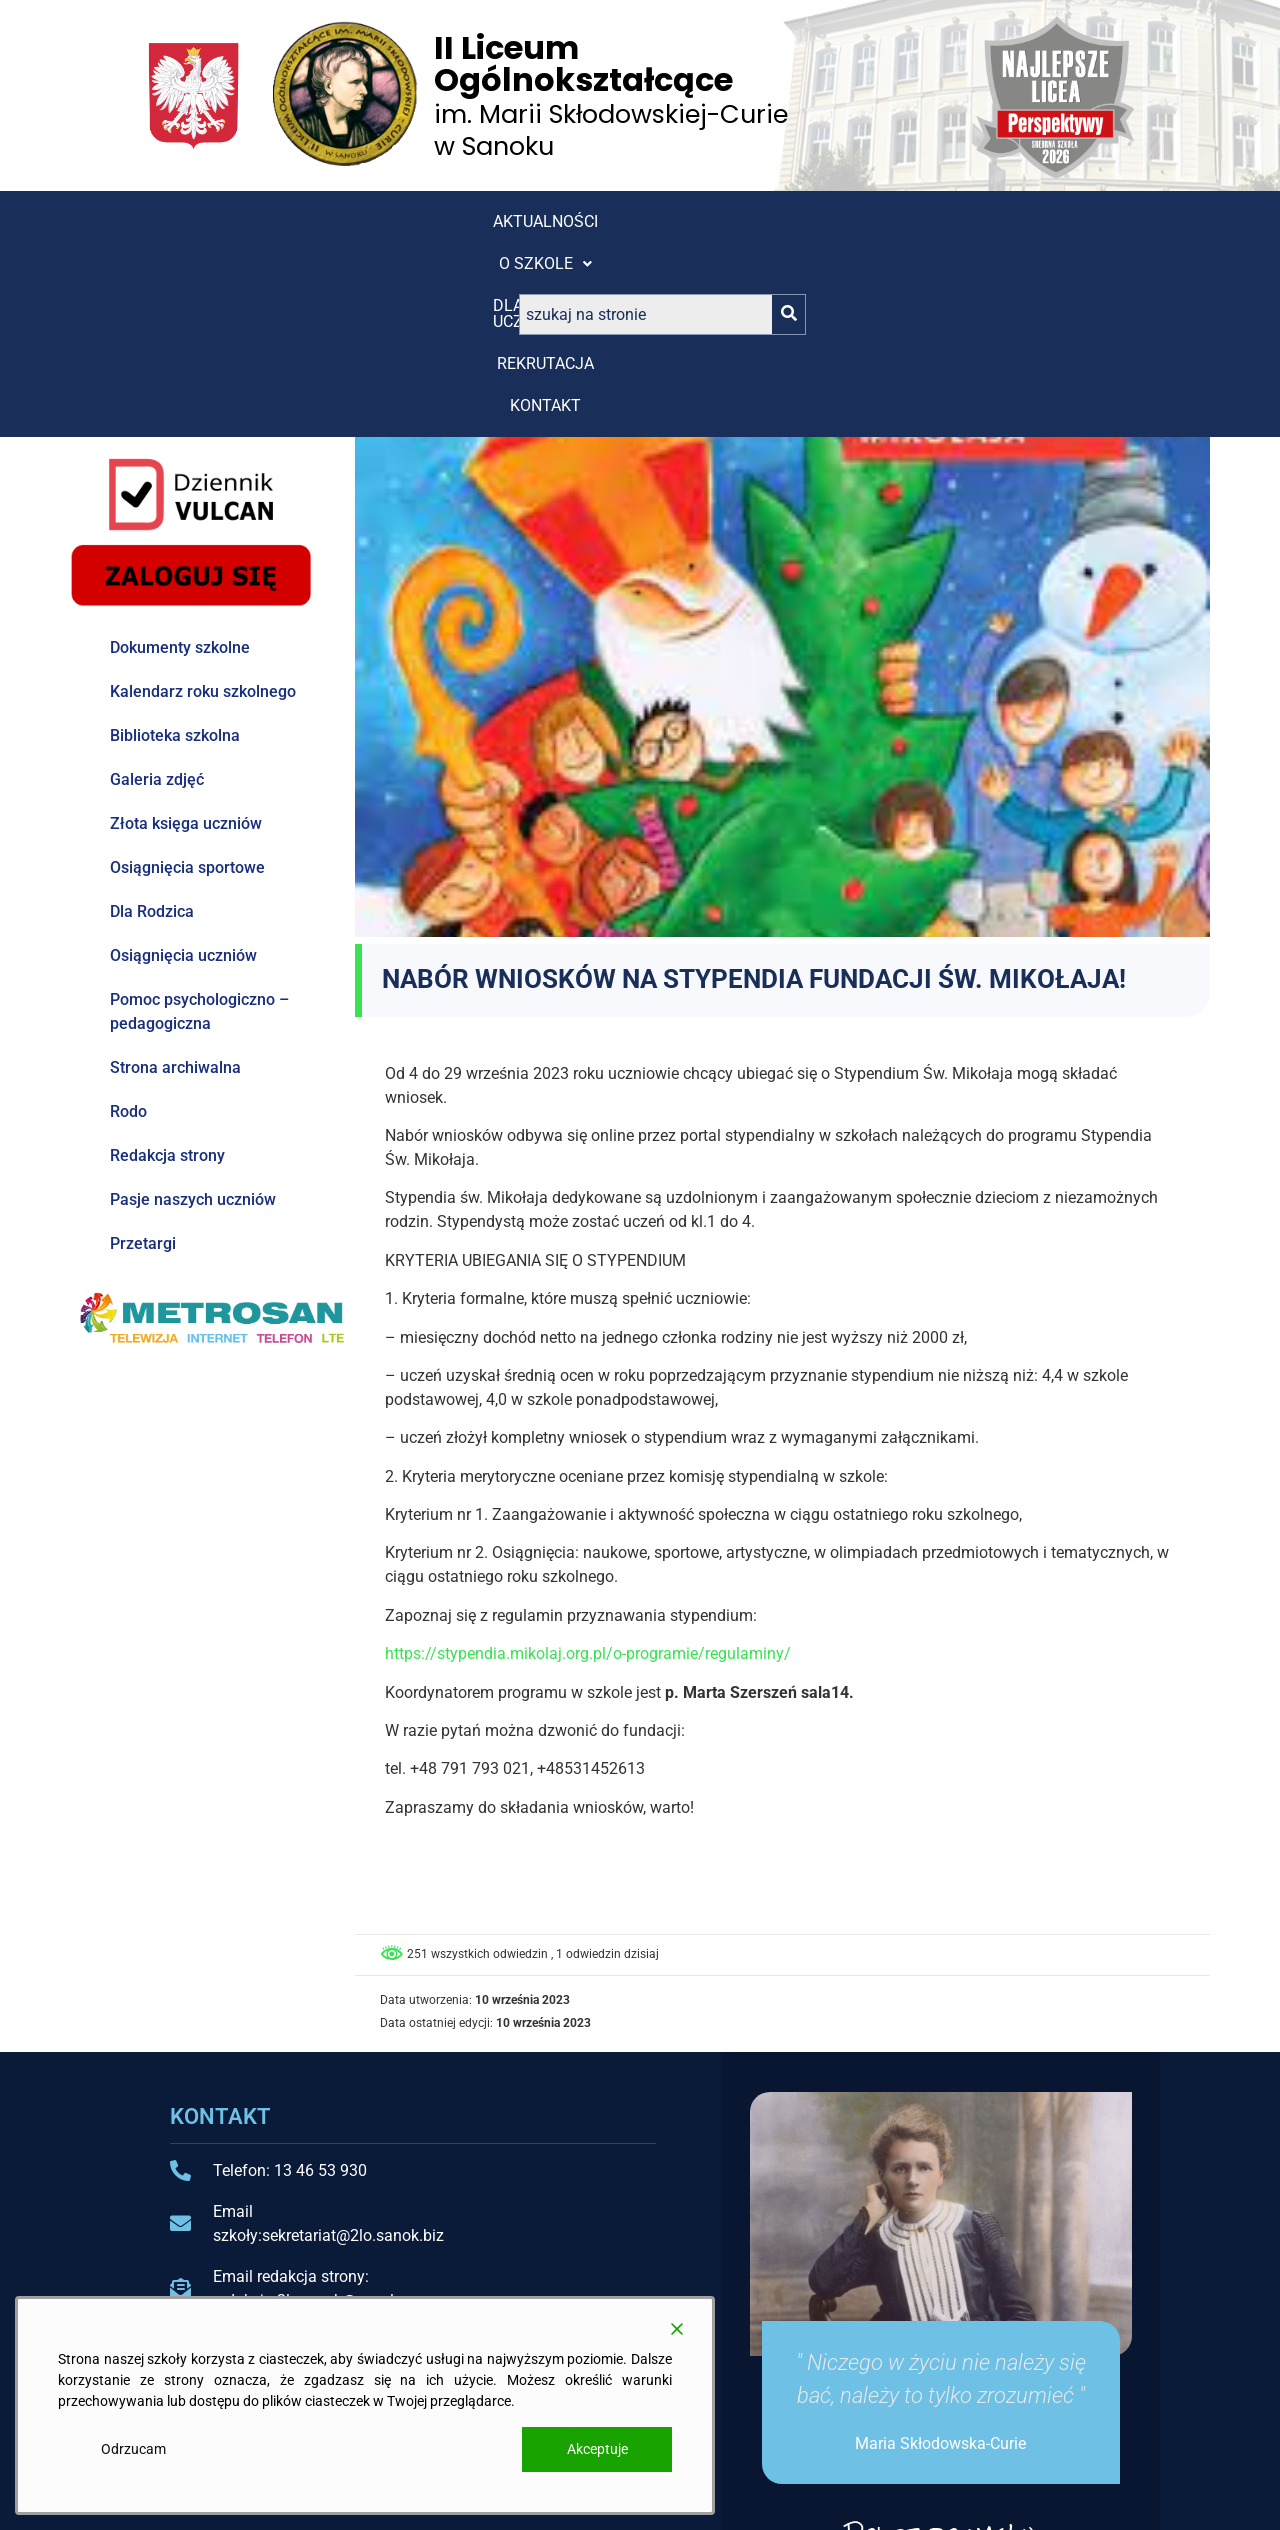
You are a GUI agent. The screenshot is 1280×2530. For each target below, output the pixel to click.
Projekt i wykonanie (1002, 2497)
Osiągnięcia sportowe (187, 683)
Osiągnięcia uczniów (183, 771)
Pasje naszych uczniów (193, 1015)
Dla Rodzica (152, 727)
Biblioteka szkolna (175, 551)
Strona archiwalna (175, 883)
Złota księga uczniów (186, 639)
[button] (350, 222)
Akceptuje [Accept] (597, 2449)
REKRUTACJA (629, 221)
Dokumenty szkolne (180, 463)
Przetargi (143, 1059)
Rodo (128, 927)
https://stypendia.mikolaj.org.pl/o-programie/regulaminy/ (588, 1469)
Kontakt (751, 221)
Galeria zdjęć (157, 595)
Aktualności (213, 221)
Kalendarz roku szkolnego (203, 507)
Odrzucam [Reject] (133, 2449)
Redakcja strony (167, 971)
